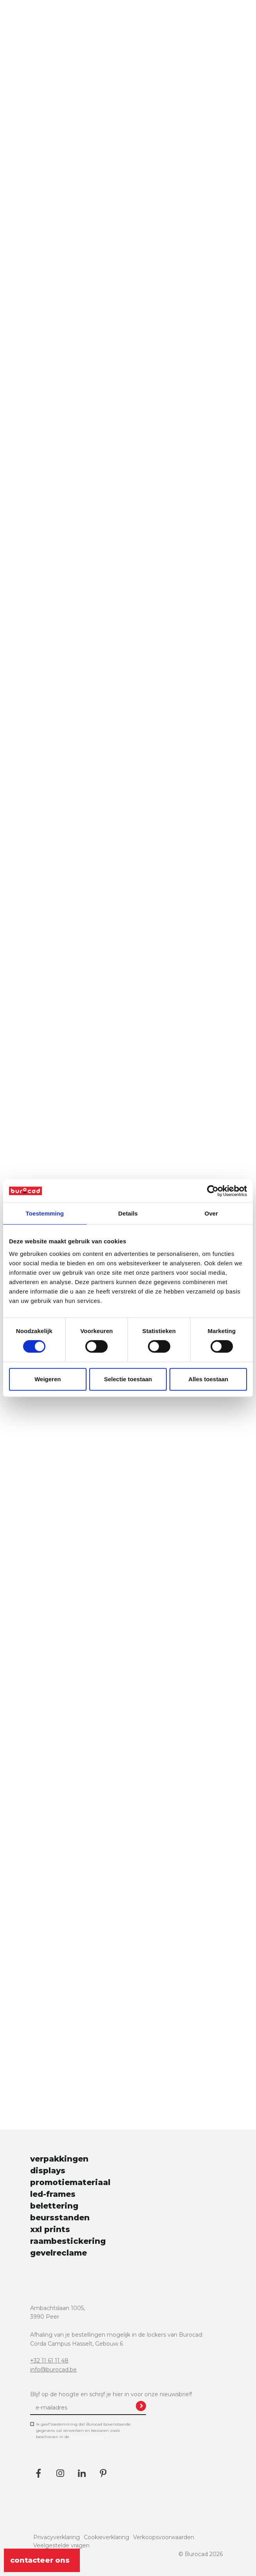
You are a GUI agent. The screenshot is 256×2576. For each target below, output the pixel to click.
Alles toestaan (208, 1379)
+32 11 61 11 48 (49, 2360)
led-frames (53, 2194)
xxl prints (50, 2229)
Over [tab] (211, 1213)
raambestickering (68, 2241)
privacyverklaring (87, 2436)
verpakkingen (59, 2159)
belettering (54, 2206)
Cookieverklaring (106, 2537)
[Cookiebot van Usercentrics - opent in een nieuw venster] (212, 1191)
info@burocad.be (53, 2369)
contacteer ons (42, 2560)
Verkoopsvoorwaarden (163, 2537)
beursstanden (60, 2217)
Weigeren (47, 1379)
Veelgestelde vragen (61, 2545)
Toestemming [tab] (45, 1213)
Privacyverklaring (56, 2537)
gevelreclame (58, 2253)
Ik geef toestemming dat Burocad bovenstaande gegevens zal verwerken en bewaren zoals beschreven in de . (83, 2431)
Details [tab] (128, 1213)
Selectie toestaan (128, 1379)
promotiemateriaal (70, 2182)
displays (47, 2170)
